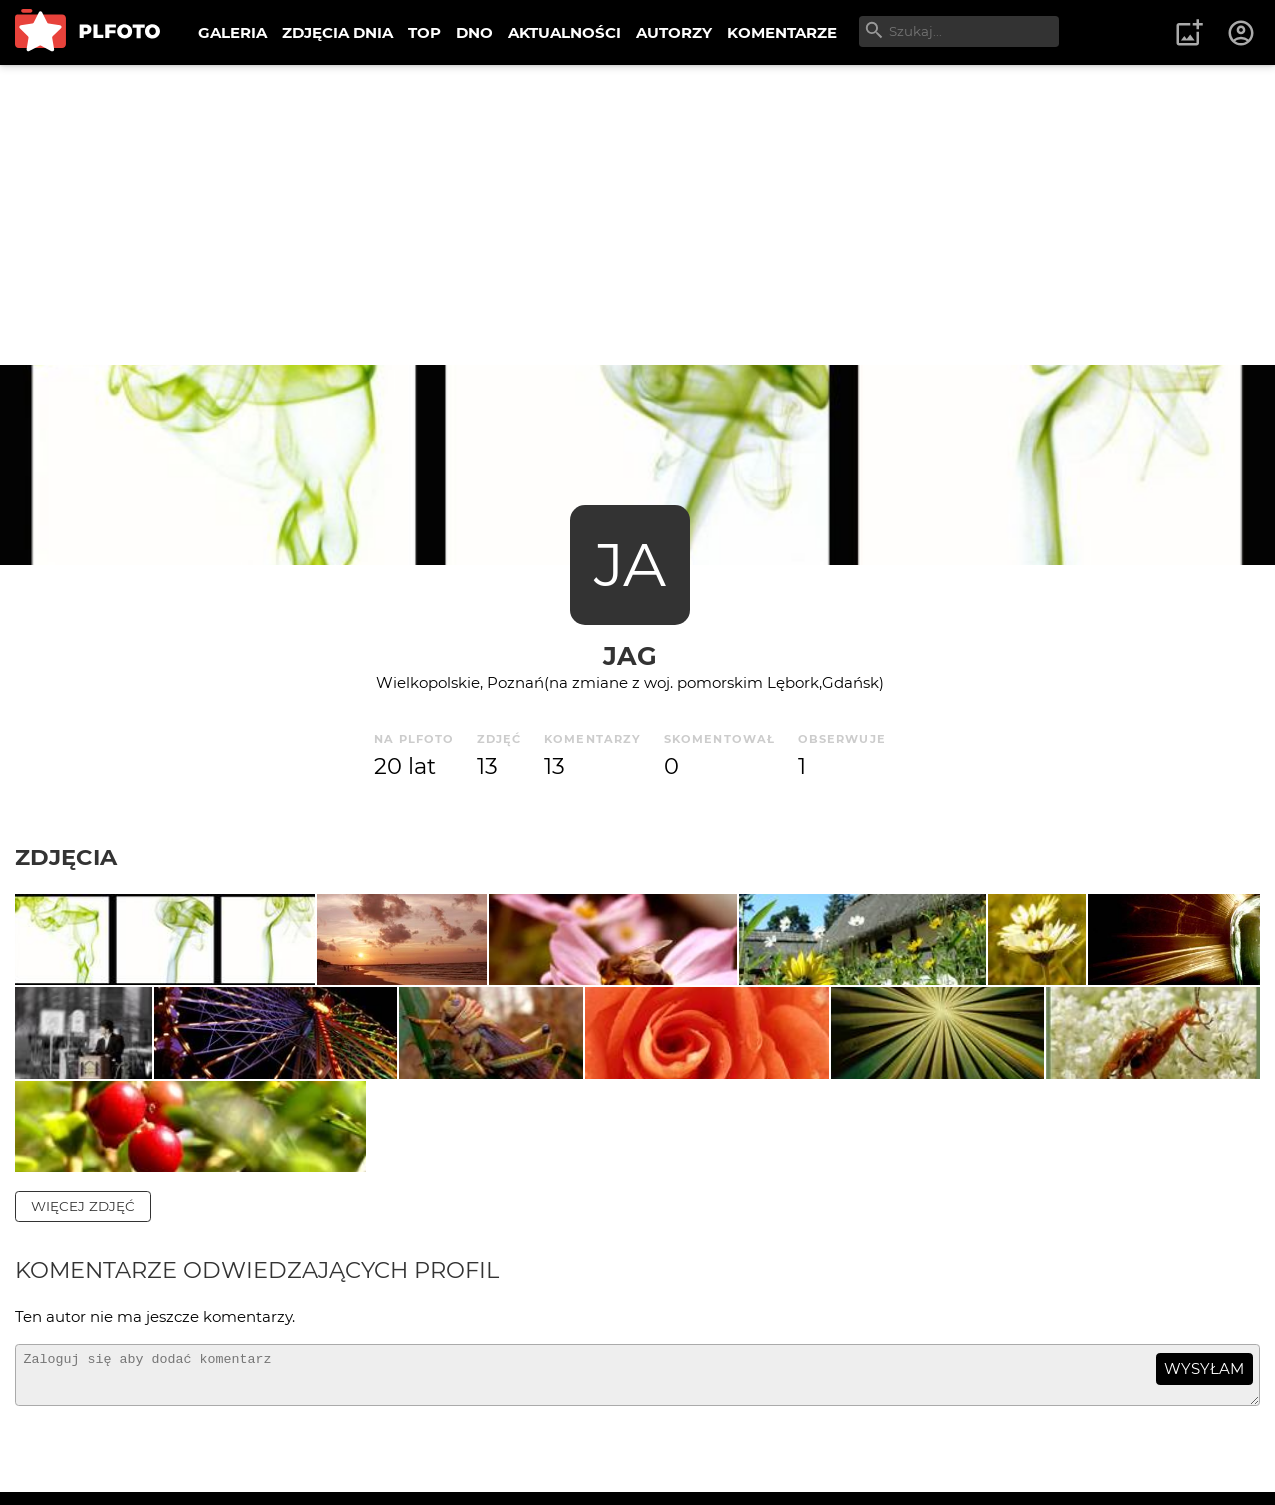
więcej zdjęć (83, 1381)
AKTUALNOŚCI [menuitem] (564, 32)
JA (630, 564)
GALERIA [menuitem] (232, 32)
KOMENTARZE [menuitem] (782, 32)
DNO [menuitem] (474, 32)
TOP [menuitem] (424, 32)
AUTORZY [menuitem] (674, 32)
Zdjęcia (66, 857)
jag (630, 655)
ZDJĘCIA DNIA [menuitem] (337, 32)
